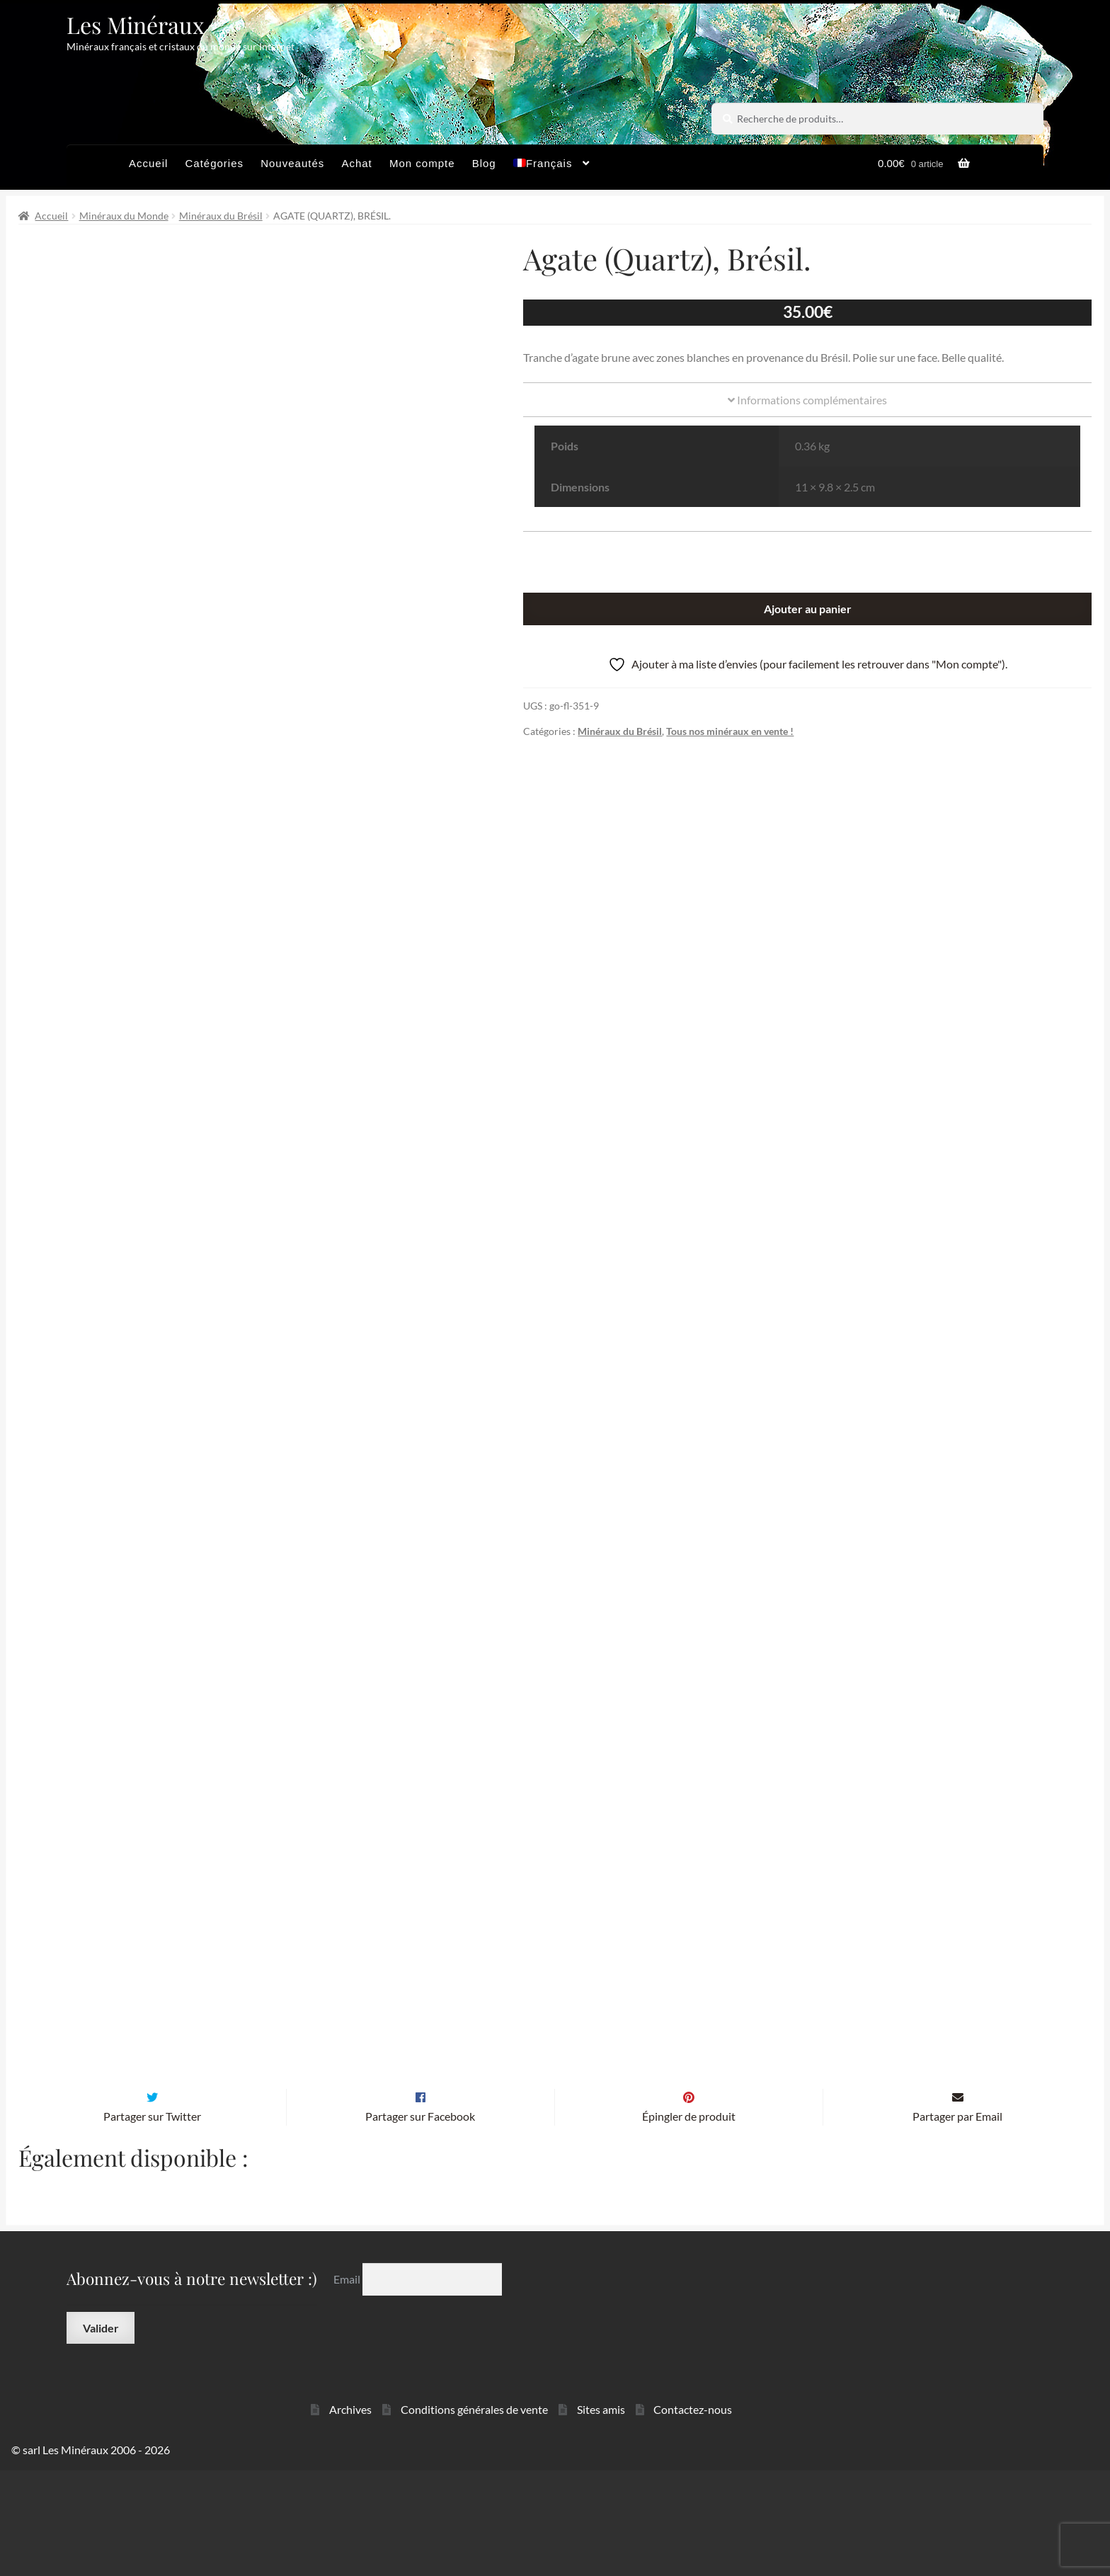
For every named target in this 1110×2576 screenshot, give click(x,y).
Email (347, 2385)
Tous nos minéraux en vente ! (730, 731)
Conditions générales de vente (474, 2515)
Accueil (148, 163)
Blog (484, 163)
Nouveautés (292, 163)
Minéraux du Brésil (221, 216)
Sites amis (601, 2515)
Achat (356, 163)
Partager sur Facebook (420, 2221)
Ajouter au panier (808, 608)
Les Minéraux (136, 24)
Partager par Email (957, 2221)
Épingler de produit (689, 2221)
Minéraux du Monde (123, 216)
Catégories (214, 163)
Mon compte (422, 163)
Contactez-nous (692, 2515)
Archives (350, 2515)
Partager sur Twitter (152, 2221)
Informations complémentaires (807, 399)
